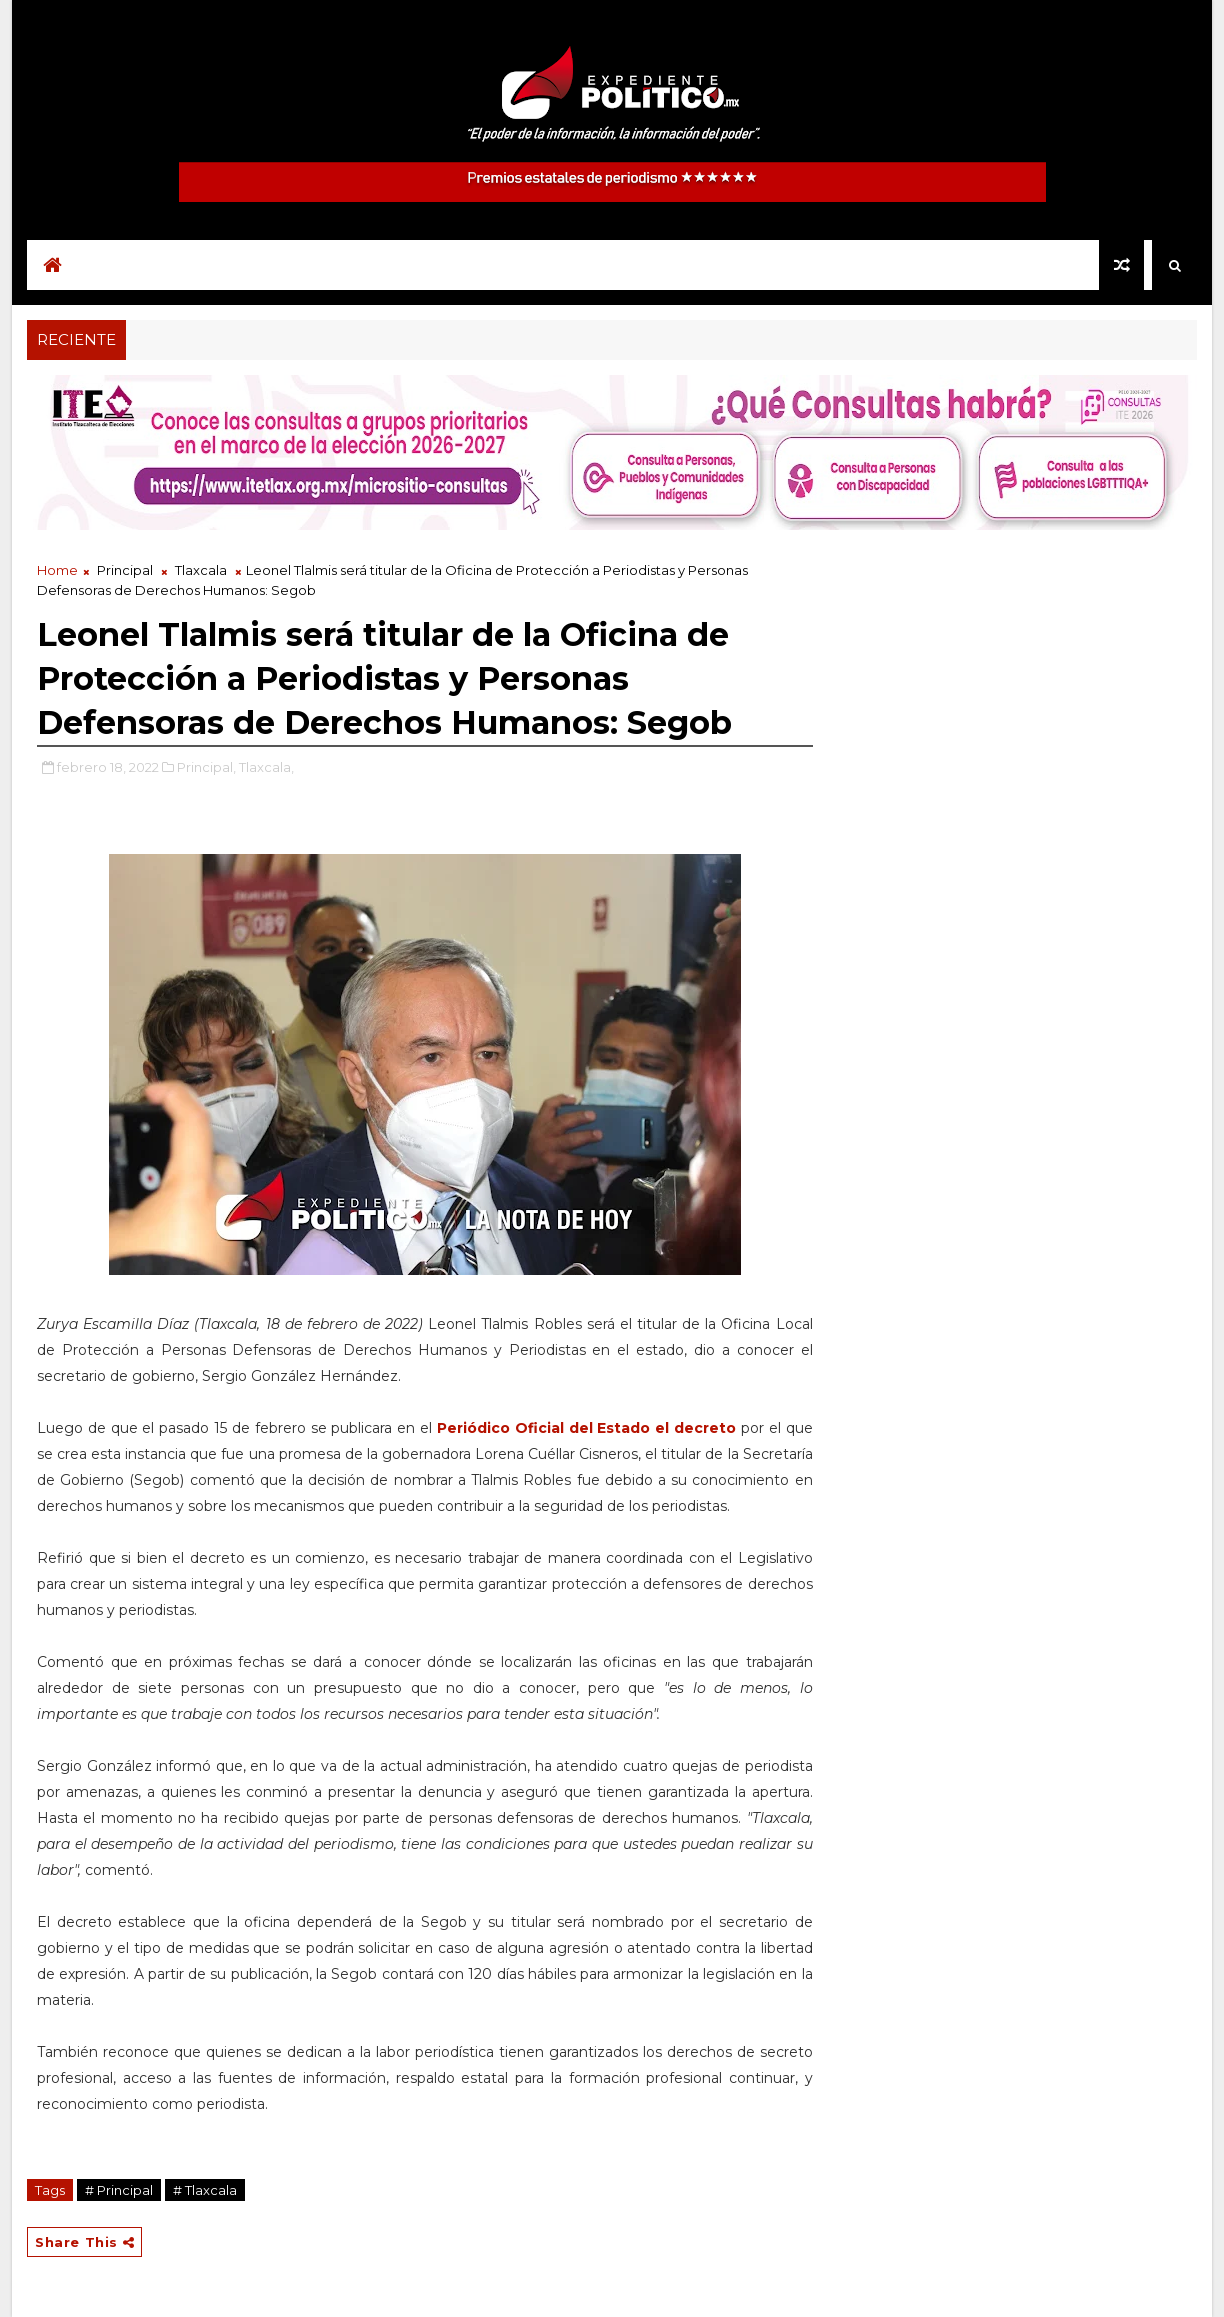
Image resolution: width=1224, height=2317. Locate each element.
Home (57, 570)
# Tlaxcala (205, 2190)
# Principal (119, 2190)
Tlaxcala (201, 570)
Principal (125, 570)
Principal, (206, 767)
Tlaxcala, (266, 767)
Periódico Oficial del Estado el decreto (586, 1428)
